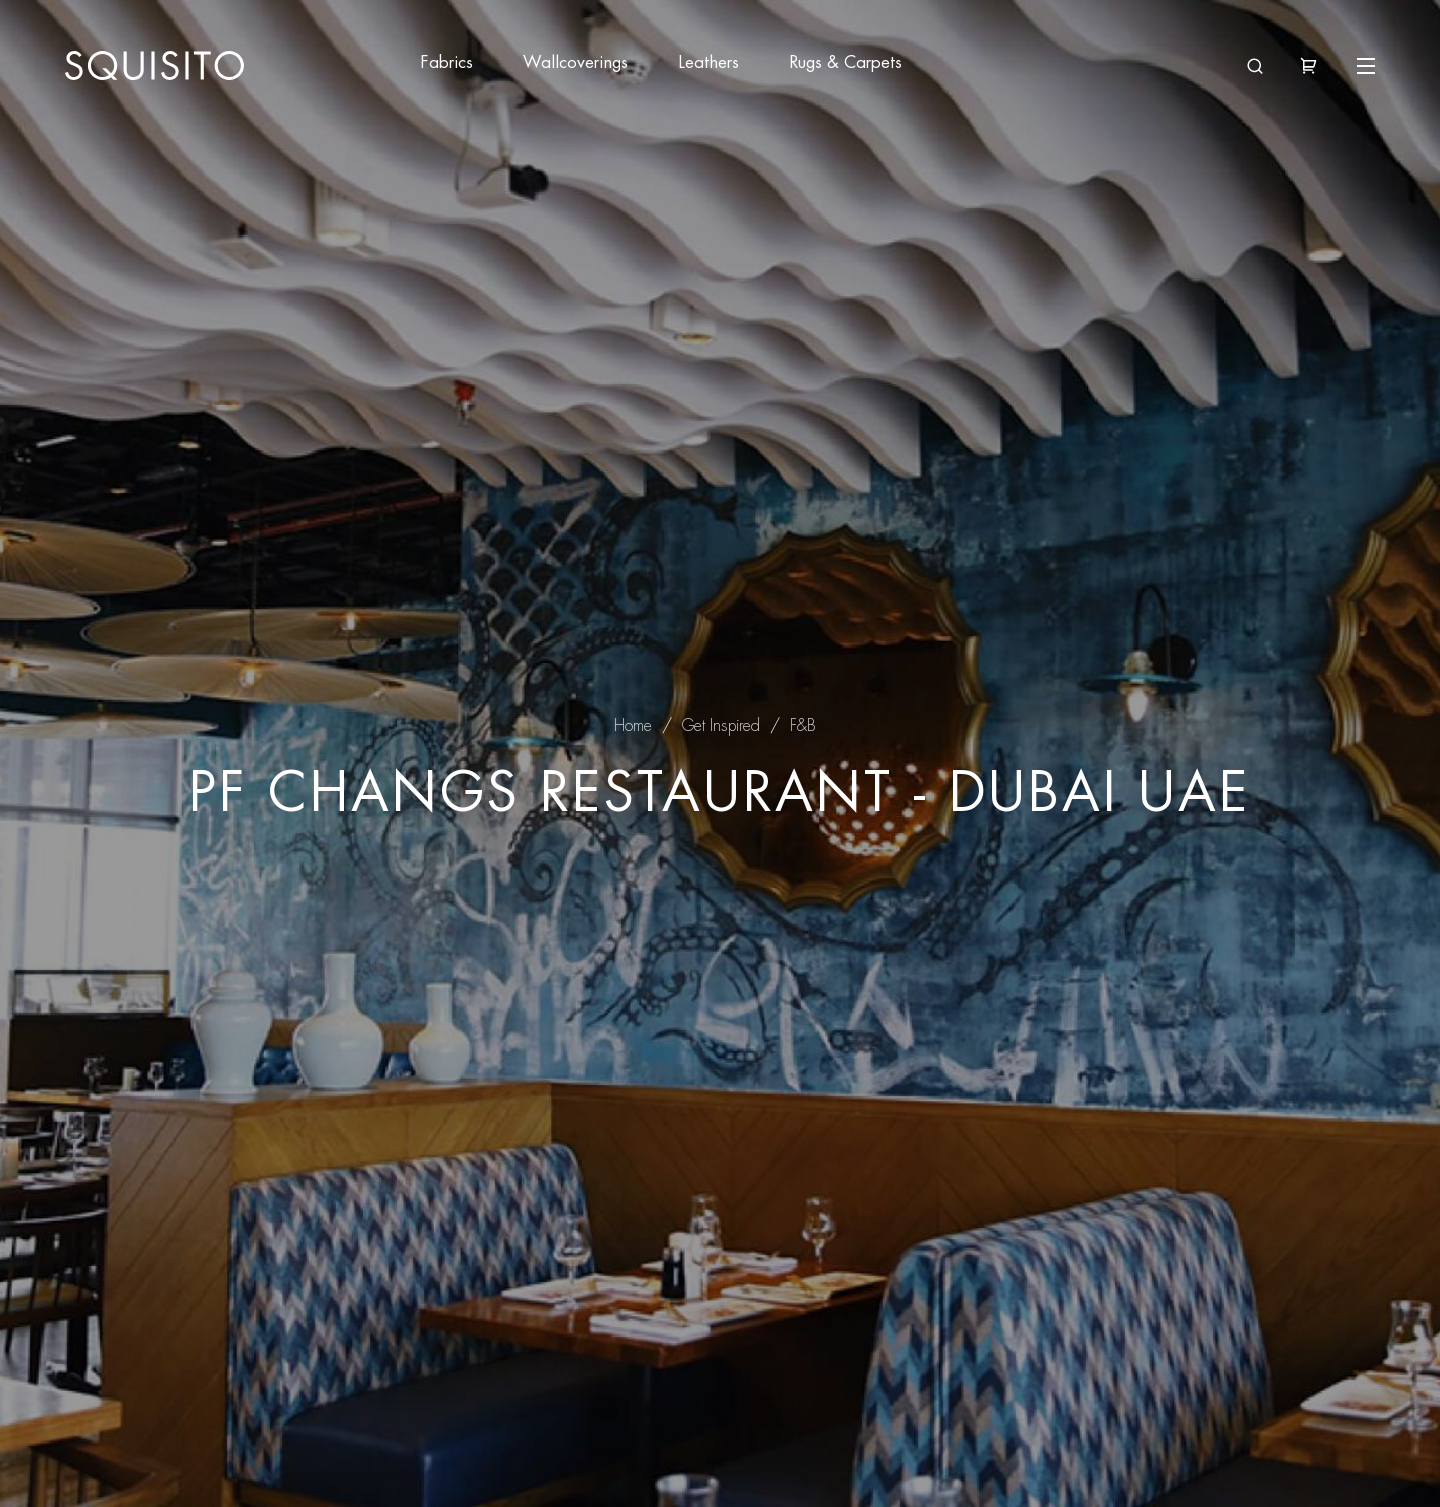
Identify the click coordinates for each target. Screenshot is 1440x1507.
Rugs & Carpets (845, 62)
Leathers (708, 62)
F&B (803, 726)
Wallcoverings (575, 62)
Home (633, 726)
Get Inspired (721, 726)
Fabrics (446, 62)
